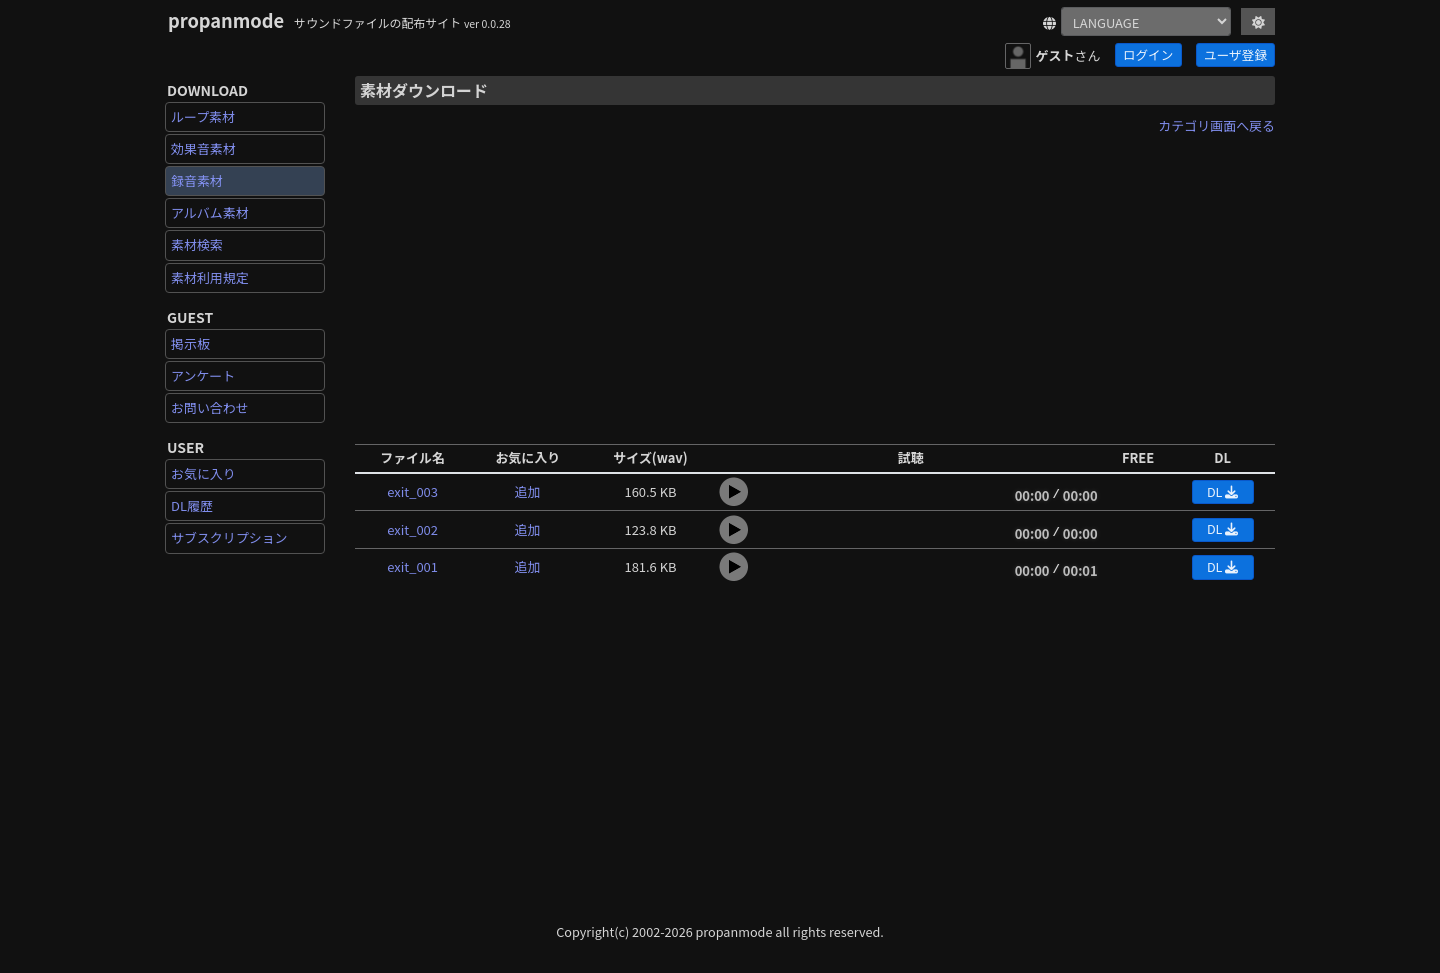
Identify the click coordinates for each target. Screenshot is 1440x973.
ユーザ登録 (1235, 54)
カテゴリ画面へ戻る (1216, 125)
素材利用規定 (210, 277)
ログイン (1148, 54)
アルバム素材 (210, 212)
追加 (528, 491)
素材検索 (197, 244)
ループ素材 (203, 116)
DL (1222, 491)
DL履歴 (192, 505)
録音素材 (197, 180)
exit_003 (412, 491)
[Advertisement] (815, 283)
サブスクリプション (229, 537)
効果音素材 (203, 148)
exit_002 (412, 529)
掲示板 (190, 343)
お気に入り (203, 473)
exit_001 (412, 566)
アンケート (203, 375)
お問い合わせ (210, 407)
